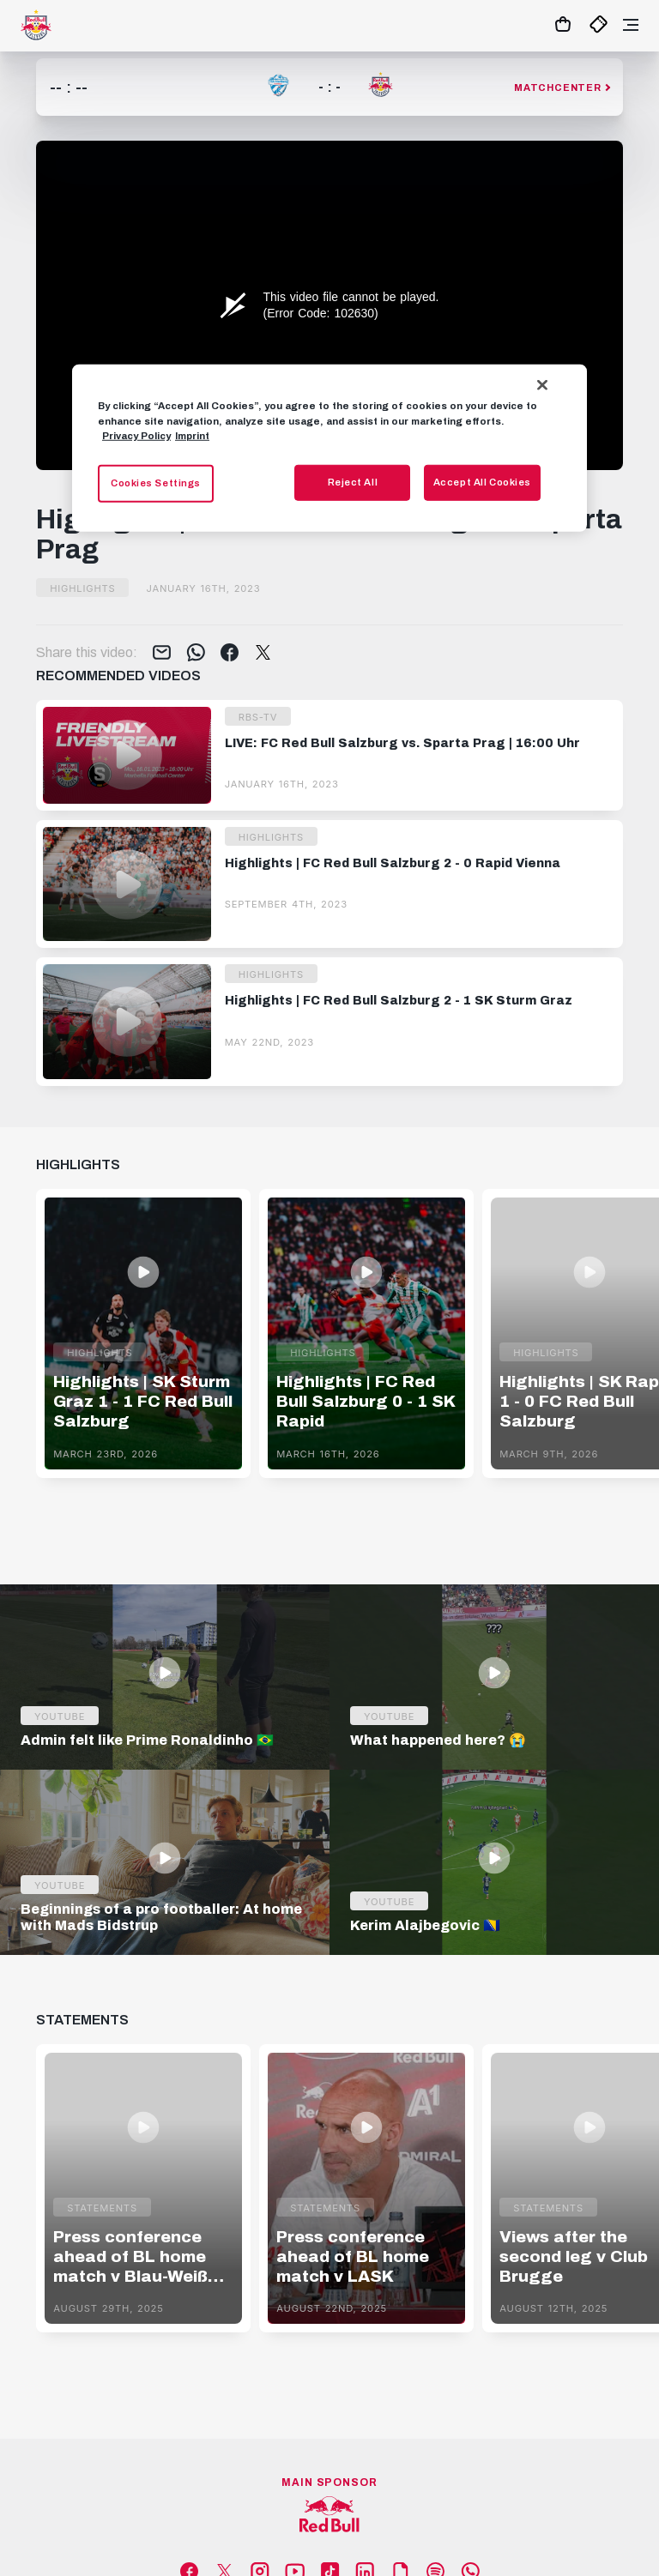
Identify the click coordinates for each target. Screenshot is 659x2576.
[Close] (542, 385)
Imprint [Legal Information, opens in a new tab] (192, 435)
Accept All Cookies (482, 481)
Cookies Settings (156, 482)
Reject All (353, 481)
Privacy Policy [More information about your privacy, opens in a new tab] (136, 435)
